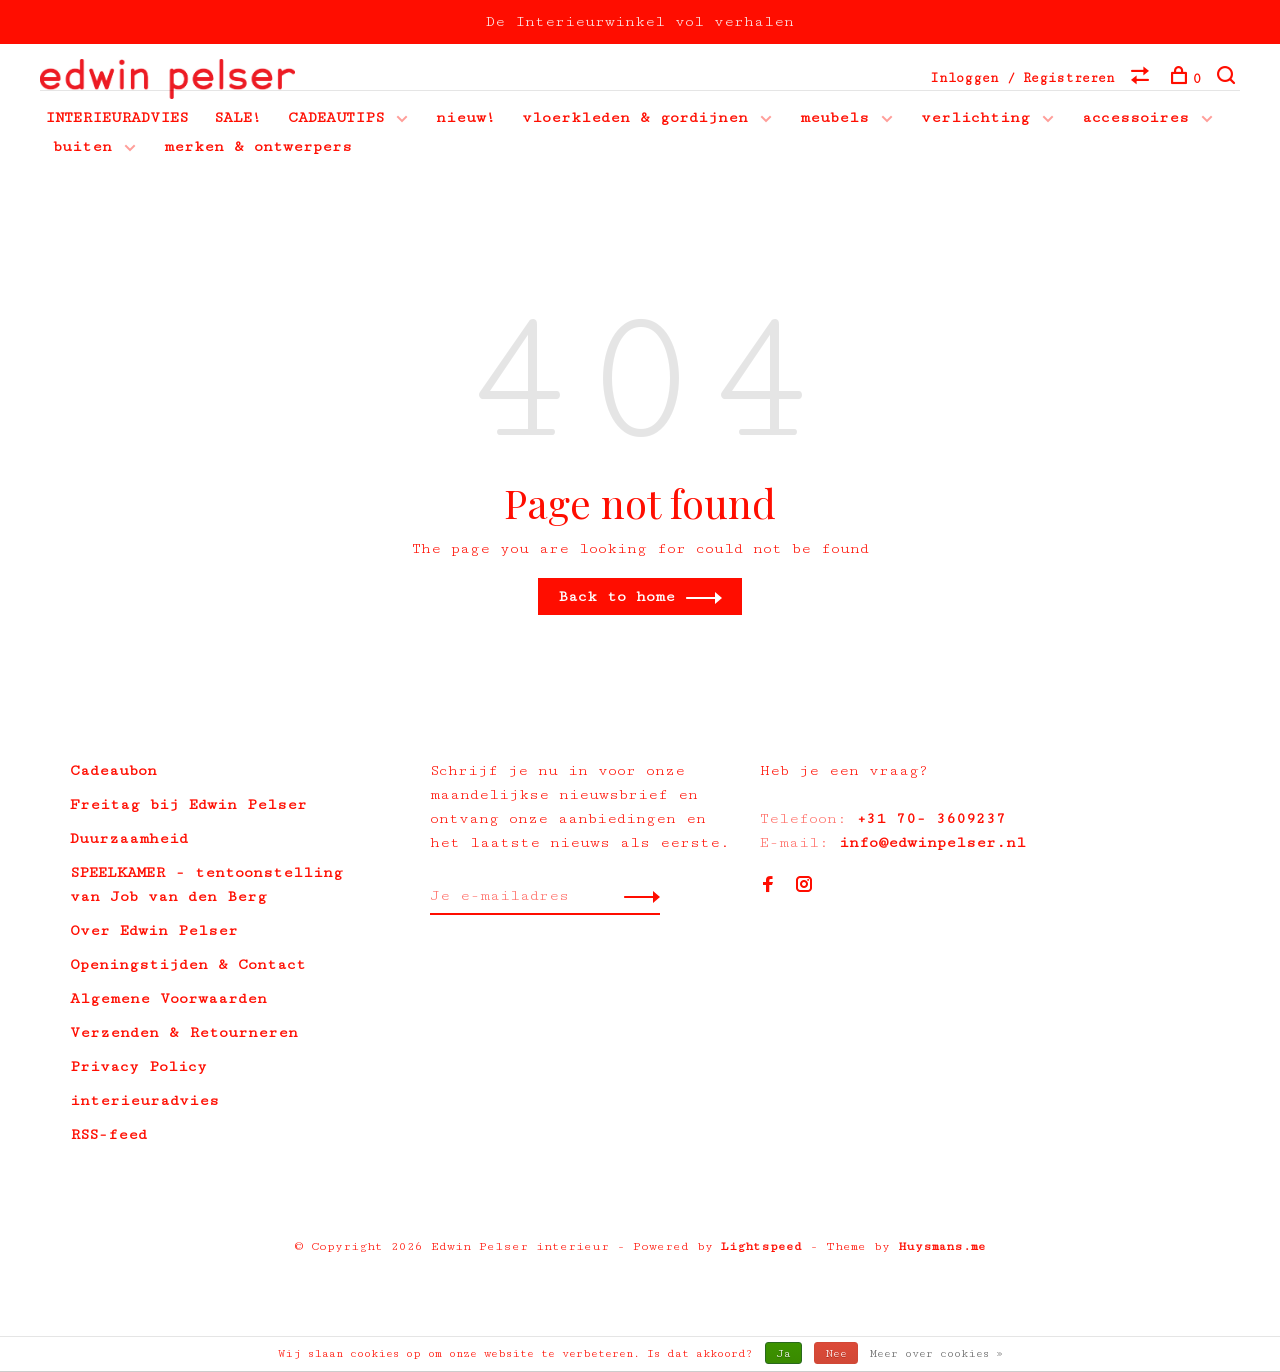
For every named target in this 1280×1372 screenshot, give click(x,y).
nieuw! (466, 117)
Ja (783, 1353)
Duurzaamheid (129, 838)
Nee (836, 1353)
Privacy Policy (138, 1066)
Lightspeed (761, 1246)
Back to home (616, 596)
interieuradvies (144, 1100)
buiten (82, 146)
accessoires (1135, 117)
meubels (834, 117)
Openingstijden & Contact (188, 964)
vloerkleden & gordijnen (635, 117)
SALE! (238, 117)
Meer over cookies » (936, 1353)
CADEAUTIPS (336, 117)
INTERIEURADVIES (116, 117)
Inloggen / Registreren (1022, 78)
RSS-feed (108, 1134)
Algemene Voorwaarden (168, 998)
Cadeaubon (113, 770)
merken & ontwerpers (258, 146)
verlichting (975, 117)
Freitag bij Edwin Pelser (188, 804)
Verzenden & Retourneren (184, 1032)
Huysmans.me (942, 1246)
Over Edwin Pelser (154, 930)
